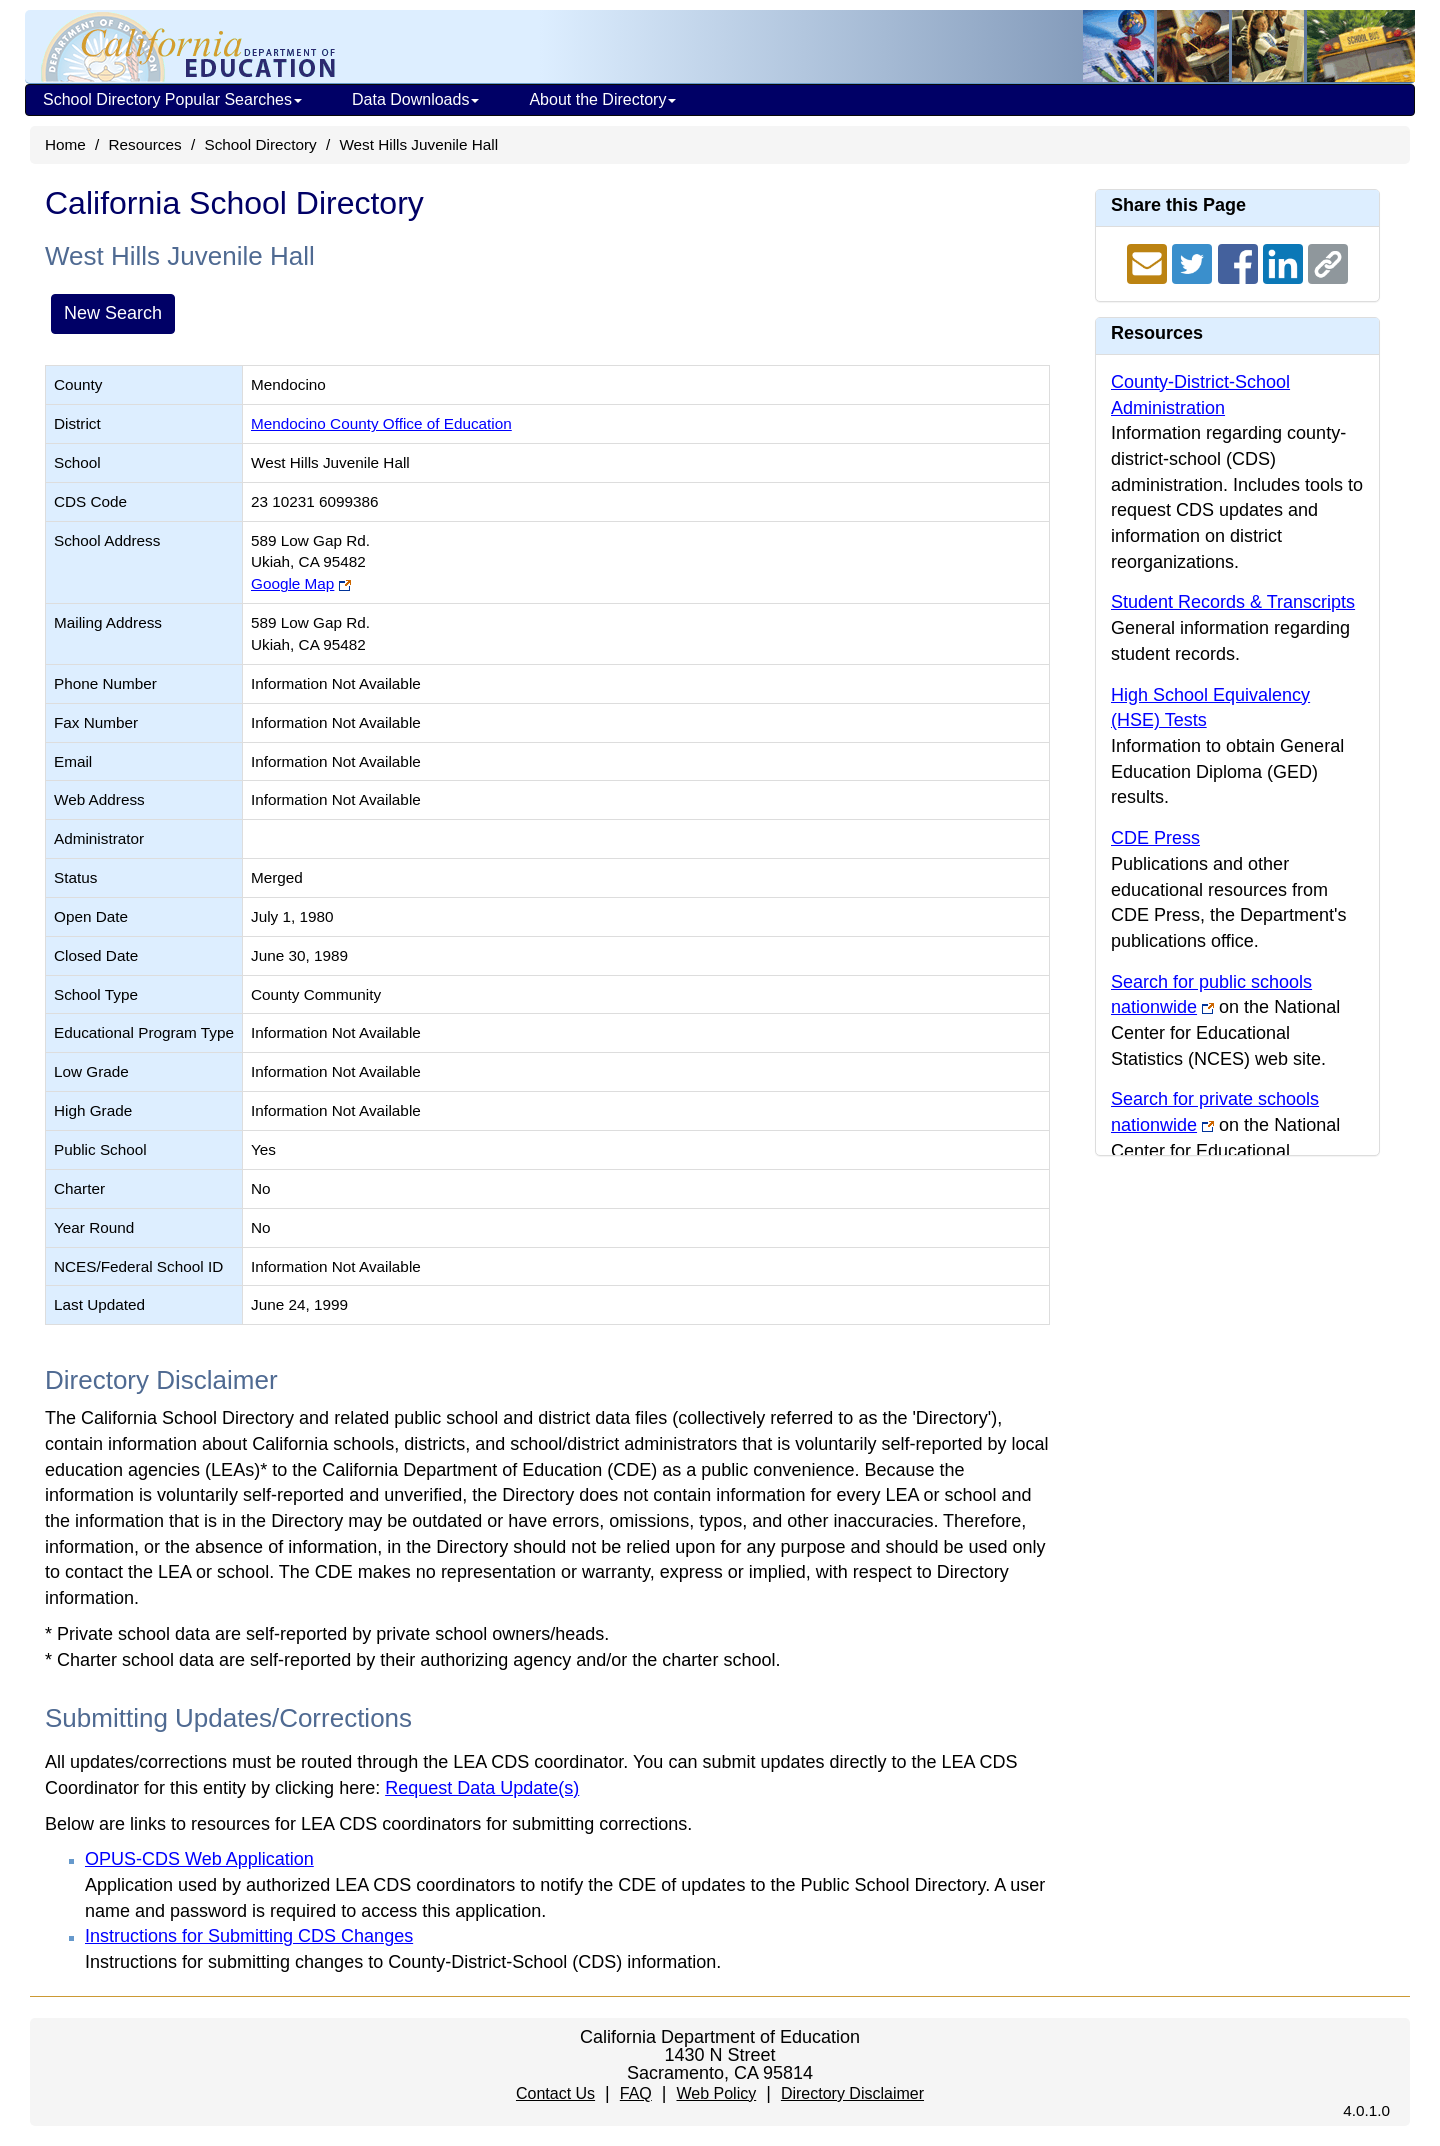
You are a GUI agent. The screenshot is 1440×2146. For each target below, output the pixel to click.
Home (65, 144)
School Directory (260, 144)
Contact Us (555, 2093)
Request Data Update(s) (482, 1788)
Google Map (292, 583)
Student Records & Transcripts (1233, 602)
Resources (145, 144)
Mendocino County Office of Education (381, 423)
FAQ (636, 2093)
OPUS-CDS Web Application (199, 1859)
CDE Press (1155, 838)
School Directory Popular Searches (172, 99)
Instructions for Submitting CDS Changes (249, 1936)
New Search (113, 313)
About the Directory (602, 99)
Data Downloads (415, 99)
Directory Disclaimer (852, 2093)
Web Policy (716, 2093)
